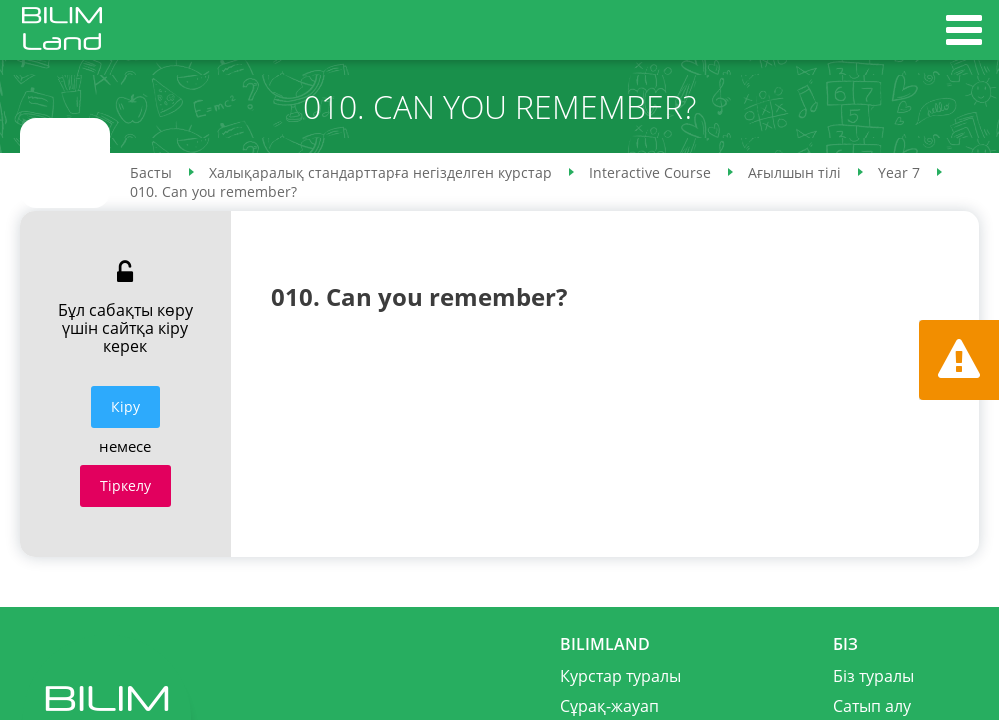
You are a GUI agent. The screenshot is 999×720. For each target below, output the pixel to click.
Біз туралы (873, 676)
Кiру (125, 406)
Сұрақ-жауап (609, 706)
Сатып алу (872, 706)
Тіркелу (125, 485)
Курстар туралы (620, 676)
